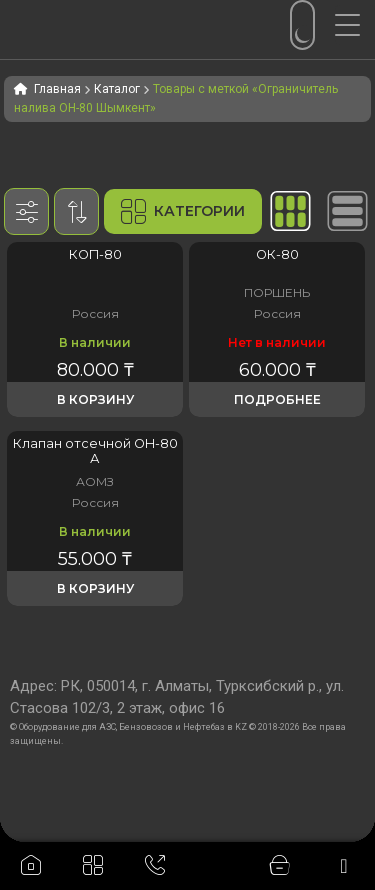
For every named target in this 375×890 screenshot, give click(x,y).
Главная (57, 89)
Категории (183, 211)
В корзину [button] (95, 399)
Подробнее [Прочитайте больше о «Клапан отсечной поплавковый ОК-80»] (277, 399)
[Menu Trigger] (355, 25)
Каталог (117, 89)
